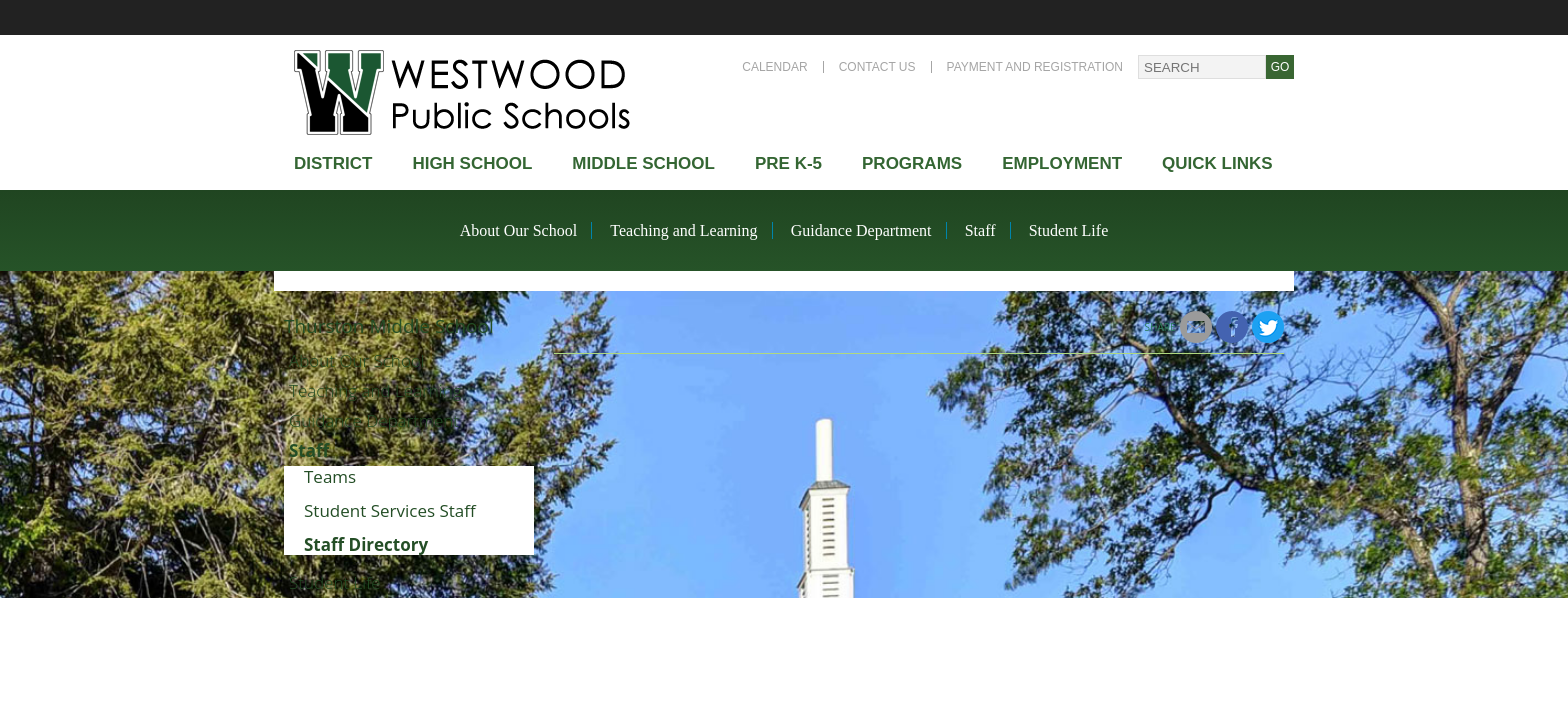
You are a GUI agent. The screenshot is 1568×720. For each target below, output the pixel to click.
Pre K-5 (788, 163)
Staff (980, 230)
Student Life (1069, 230)
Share (1160, 327)
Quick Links (1217, 163)
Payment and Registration (1035, 67)
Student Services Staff (390, 510)
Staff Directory (366, 544)
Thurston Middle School (389, 326)
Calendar (774, 67)
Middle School (643, 163)
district (333, 163)
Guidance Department (861, 230)
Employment (1062, 163)
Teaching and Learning (683, 230)
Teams (330, 476)
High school (472, 163)
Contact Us (877, 67)
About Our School (518, 230)
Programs (912, 163)
